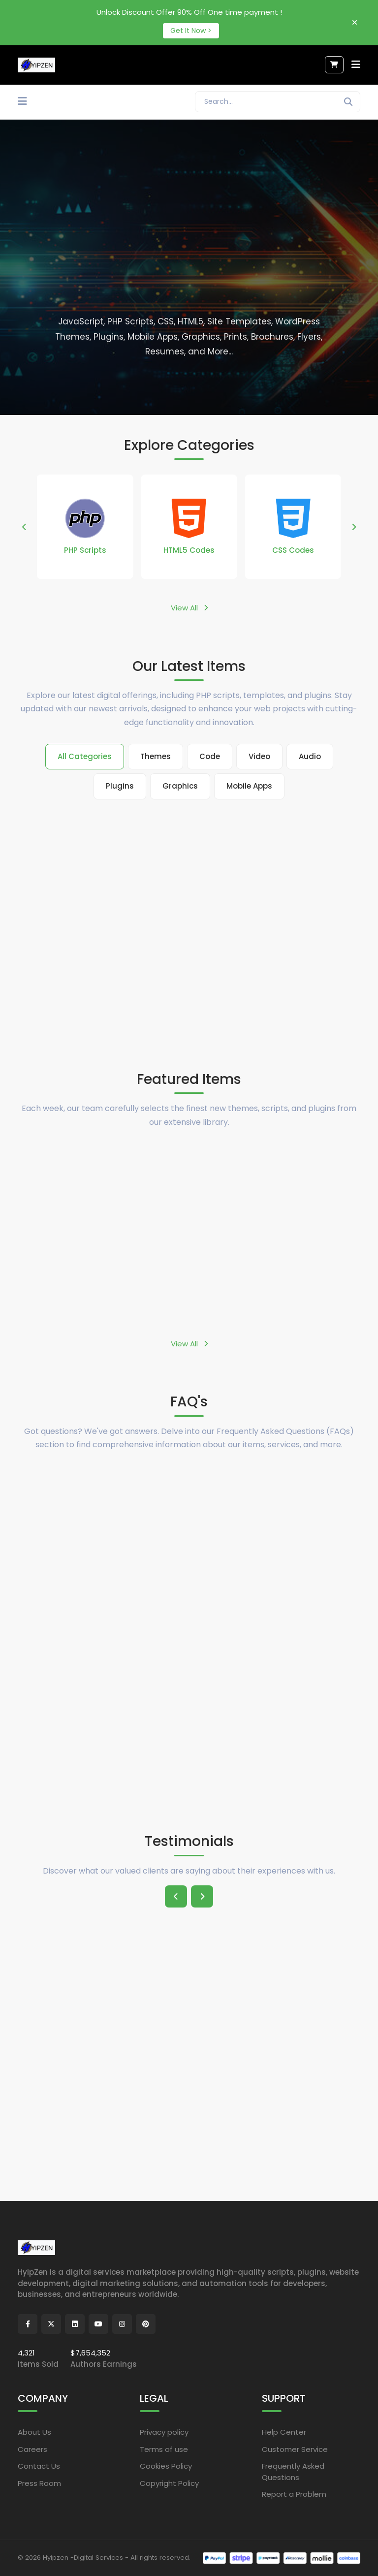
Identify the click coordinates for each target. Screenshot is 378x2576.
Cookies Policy (166, 2466)
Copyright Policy (169, 2483)
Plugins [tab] (120, 786)
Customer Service (295, 2449)
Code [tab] (209, 756)
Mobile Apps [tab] (249, 786)
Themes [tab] (155, 756)
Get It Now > (191, 30)
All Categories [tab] (85, 756)
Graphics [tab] (180, 786)
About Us (34, 2432)
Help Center (284, 2432)
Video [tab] (259, 756)
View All (189, 608)
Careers (32, 2449)
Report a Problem (294, 2494)
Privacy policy (164, 2432)
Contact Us (39, 2466)
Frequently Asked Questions (293, 2471)
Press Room (39, 2483)
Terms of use (164, 2449)
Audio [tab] (310, 756)
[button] (24, 527)
